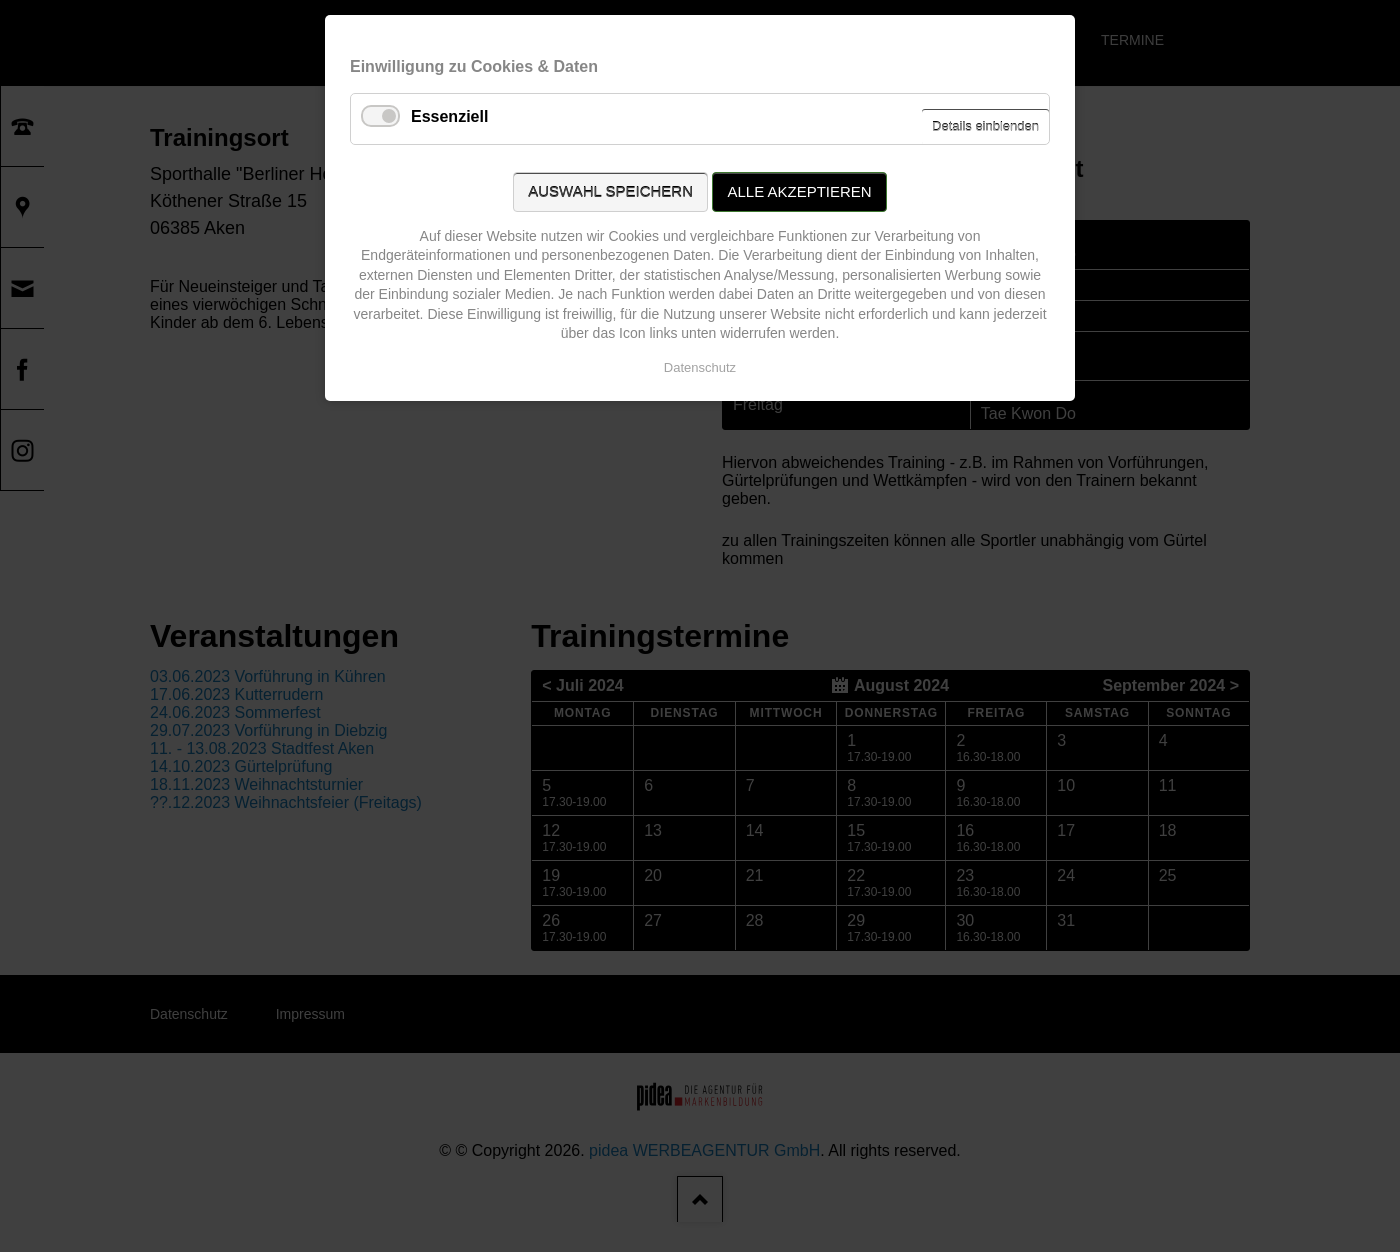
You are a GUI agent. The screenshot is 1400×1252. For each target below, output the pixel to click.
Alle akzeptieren (799, 191)
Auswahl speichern (610, 191)
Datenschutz (700, 367)
